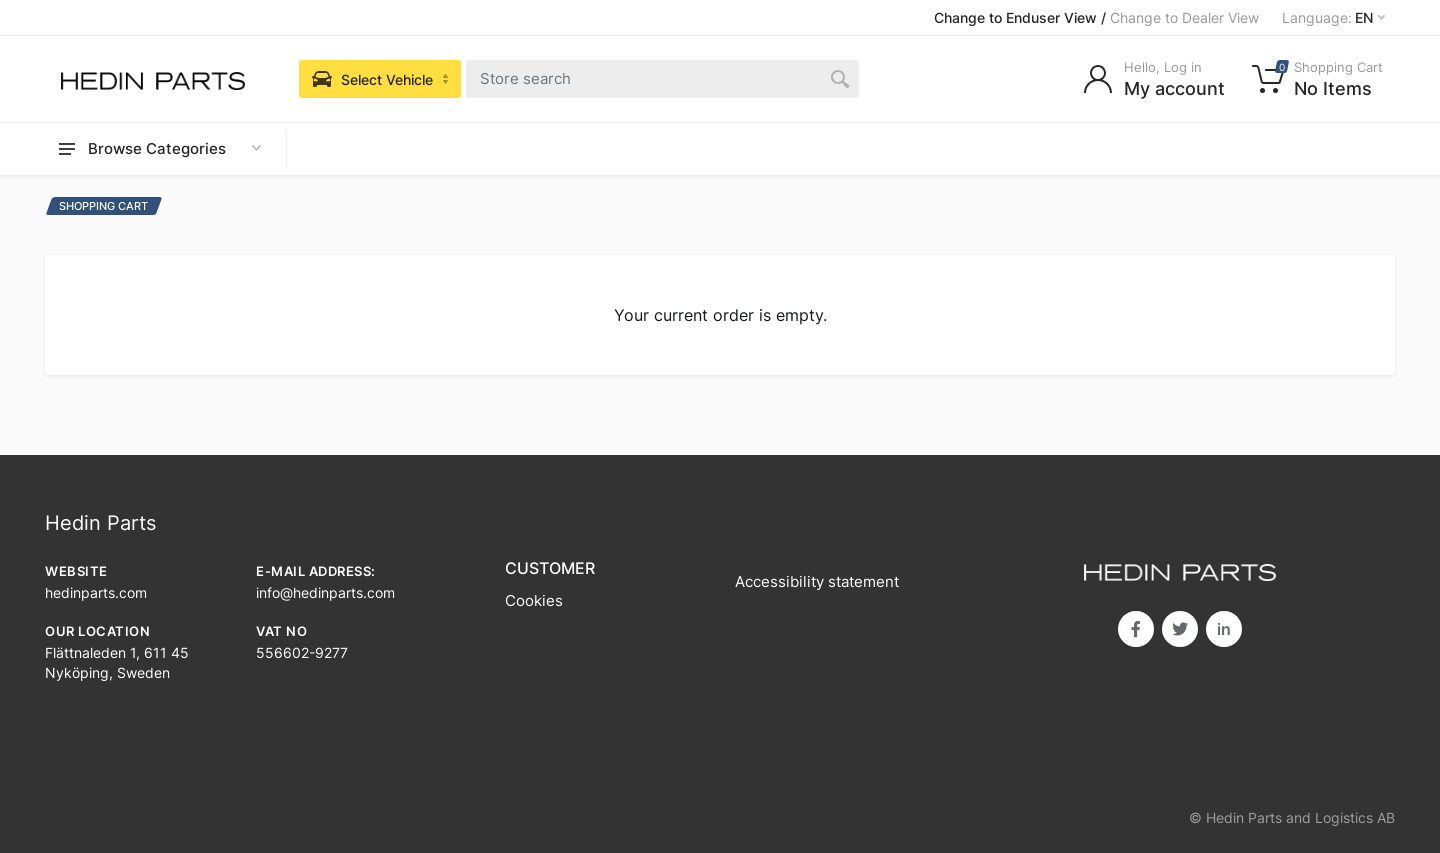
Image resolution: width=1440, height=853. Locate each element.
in (1224, 629)
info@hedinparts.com (325, 592)
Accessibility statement (817, 581)
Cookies (534, 600)
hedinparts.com (96, 592)
